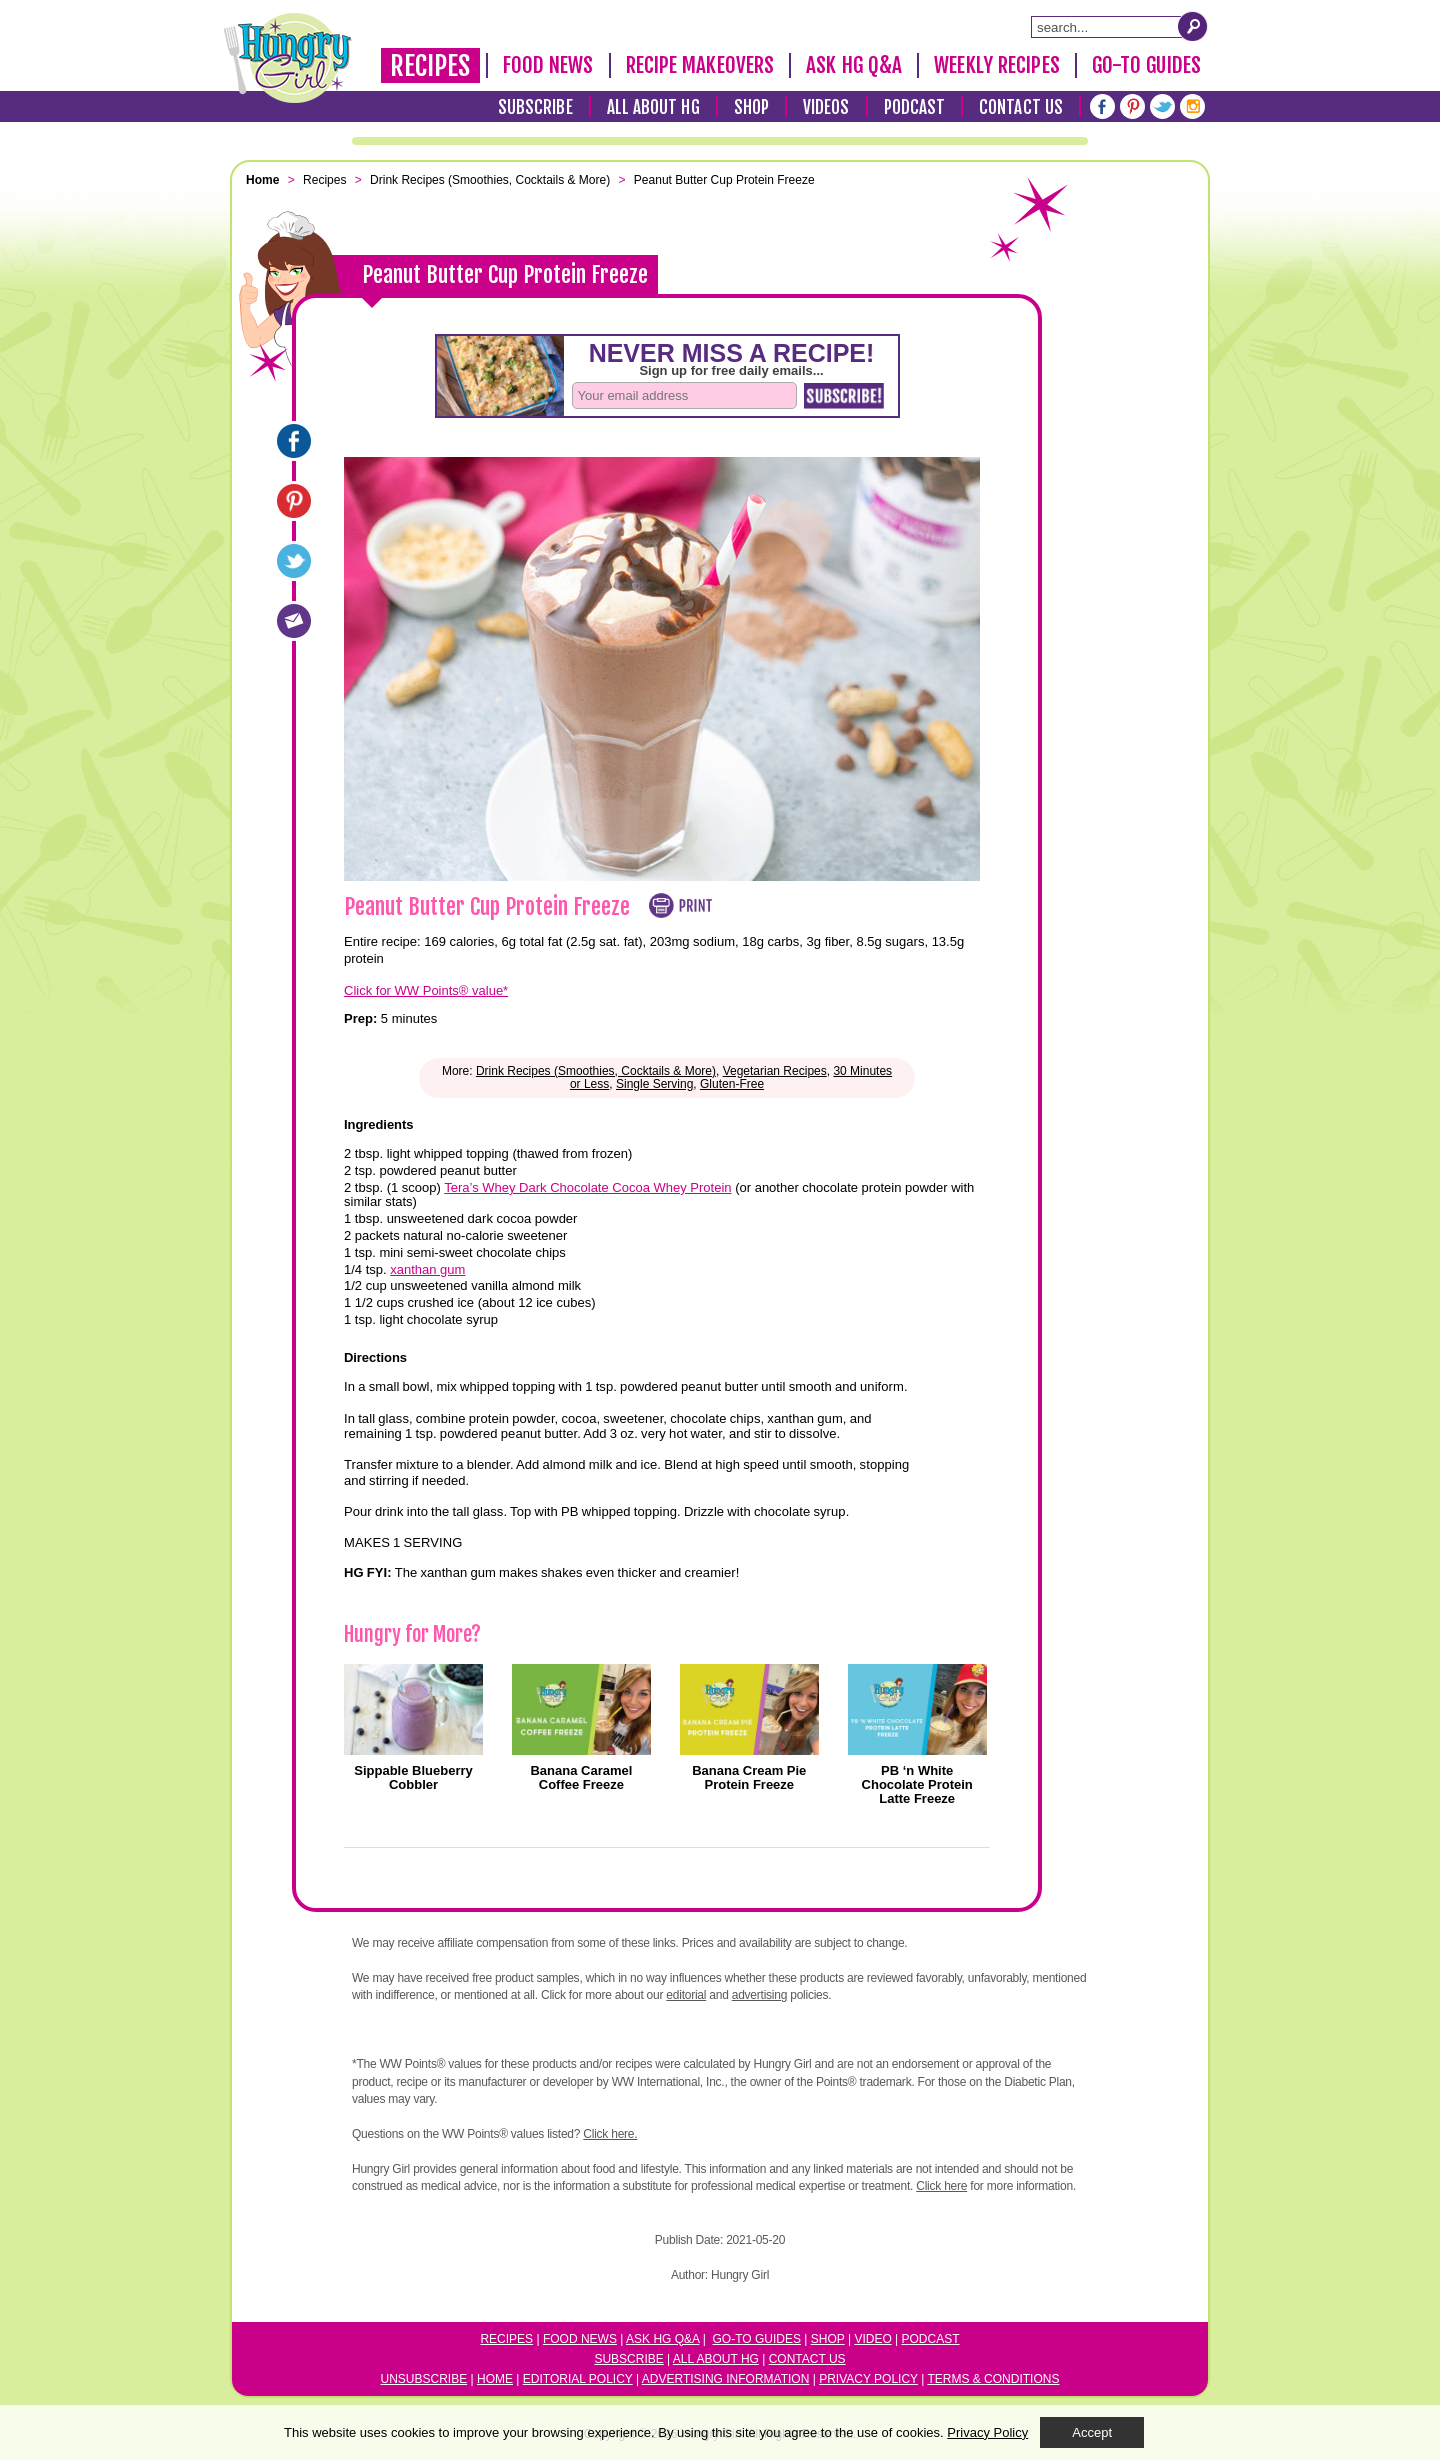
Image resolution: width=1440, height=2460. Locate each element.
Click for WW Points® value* (426, 990)
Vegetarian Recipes (775, 1071)
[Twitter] (1162, 106)
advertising (759, 1995)
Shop (751, 107)
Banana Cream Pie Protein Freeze (749, 1777)
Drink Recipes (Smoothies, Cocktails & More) (596, 1071)
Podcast (915, 107)
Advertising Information (726, 2379)
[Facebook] (1102, 106)
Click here (941, 2186)
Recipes (430, 66)
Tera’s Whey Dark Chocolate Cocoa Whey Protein (587, 1187)
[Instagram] (1192, 106)
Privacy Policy (868, 2379)
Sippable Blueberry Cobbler (413, 1777)
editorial (686, 1995)
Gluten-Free (732, 1084)
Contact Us (1021, 107)
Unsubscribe (424, 2379)
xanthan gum (427, 1269)
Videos (826, 107)
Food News (548, 65)
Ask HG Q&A (854, 65)
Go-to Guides (757, 2339)
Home (495, 2379)
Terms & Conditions (993, 2379)
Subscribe (535, 107)
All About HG (653, 107)
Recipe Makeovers (700, 65)
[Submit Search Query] (1193, 26)
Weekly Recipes (996, 65)
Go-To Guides (1146, 65)
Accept (1092, 2432)
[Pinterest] (1132, 106)
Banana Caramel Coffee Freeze (581, 1777)
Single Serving (654, 1084)
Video (872, 2339)
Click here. (610, 2134)
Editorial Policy (578, 2379)
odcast (935, 2339)
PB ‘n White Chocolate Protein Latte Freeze (917, 1785)
